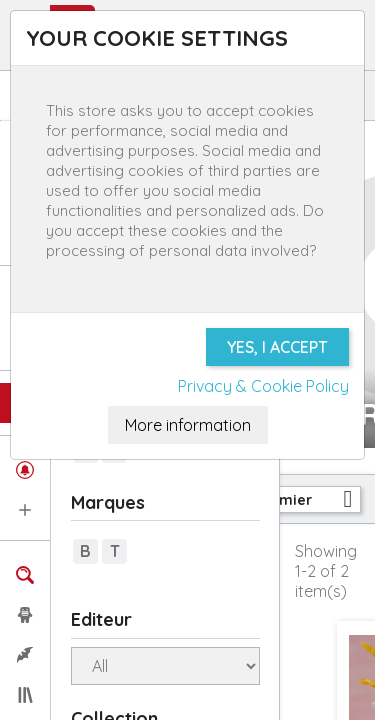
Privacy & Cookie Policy (263, 386)
